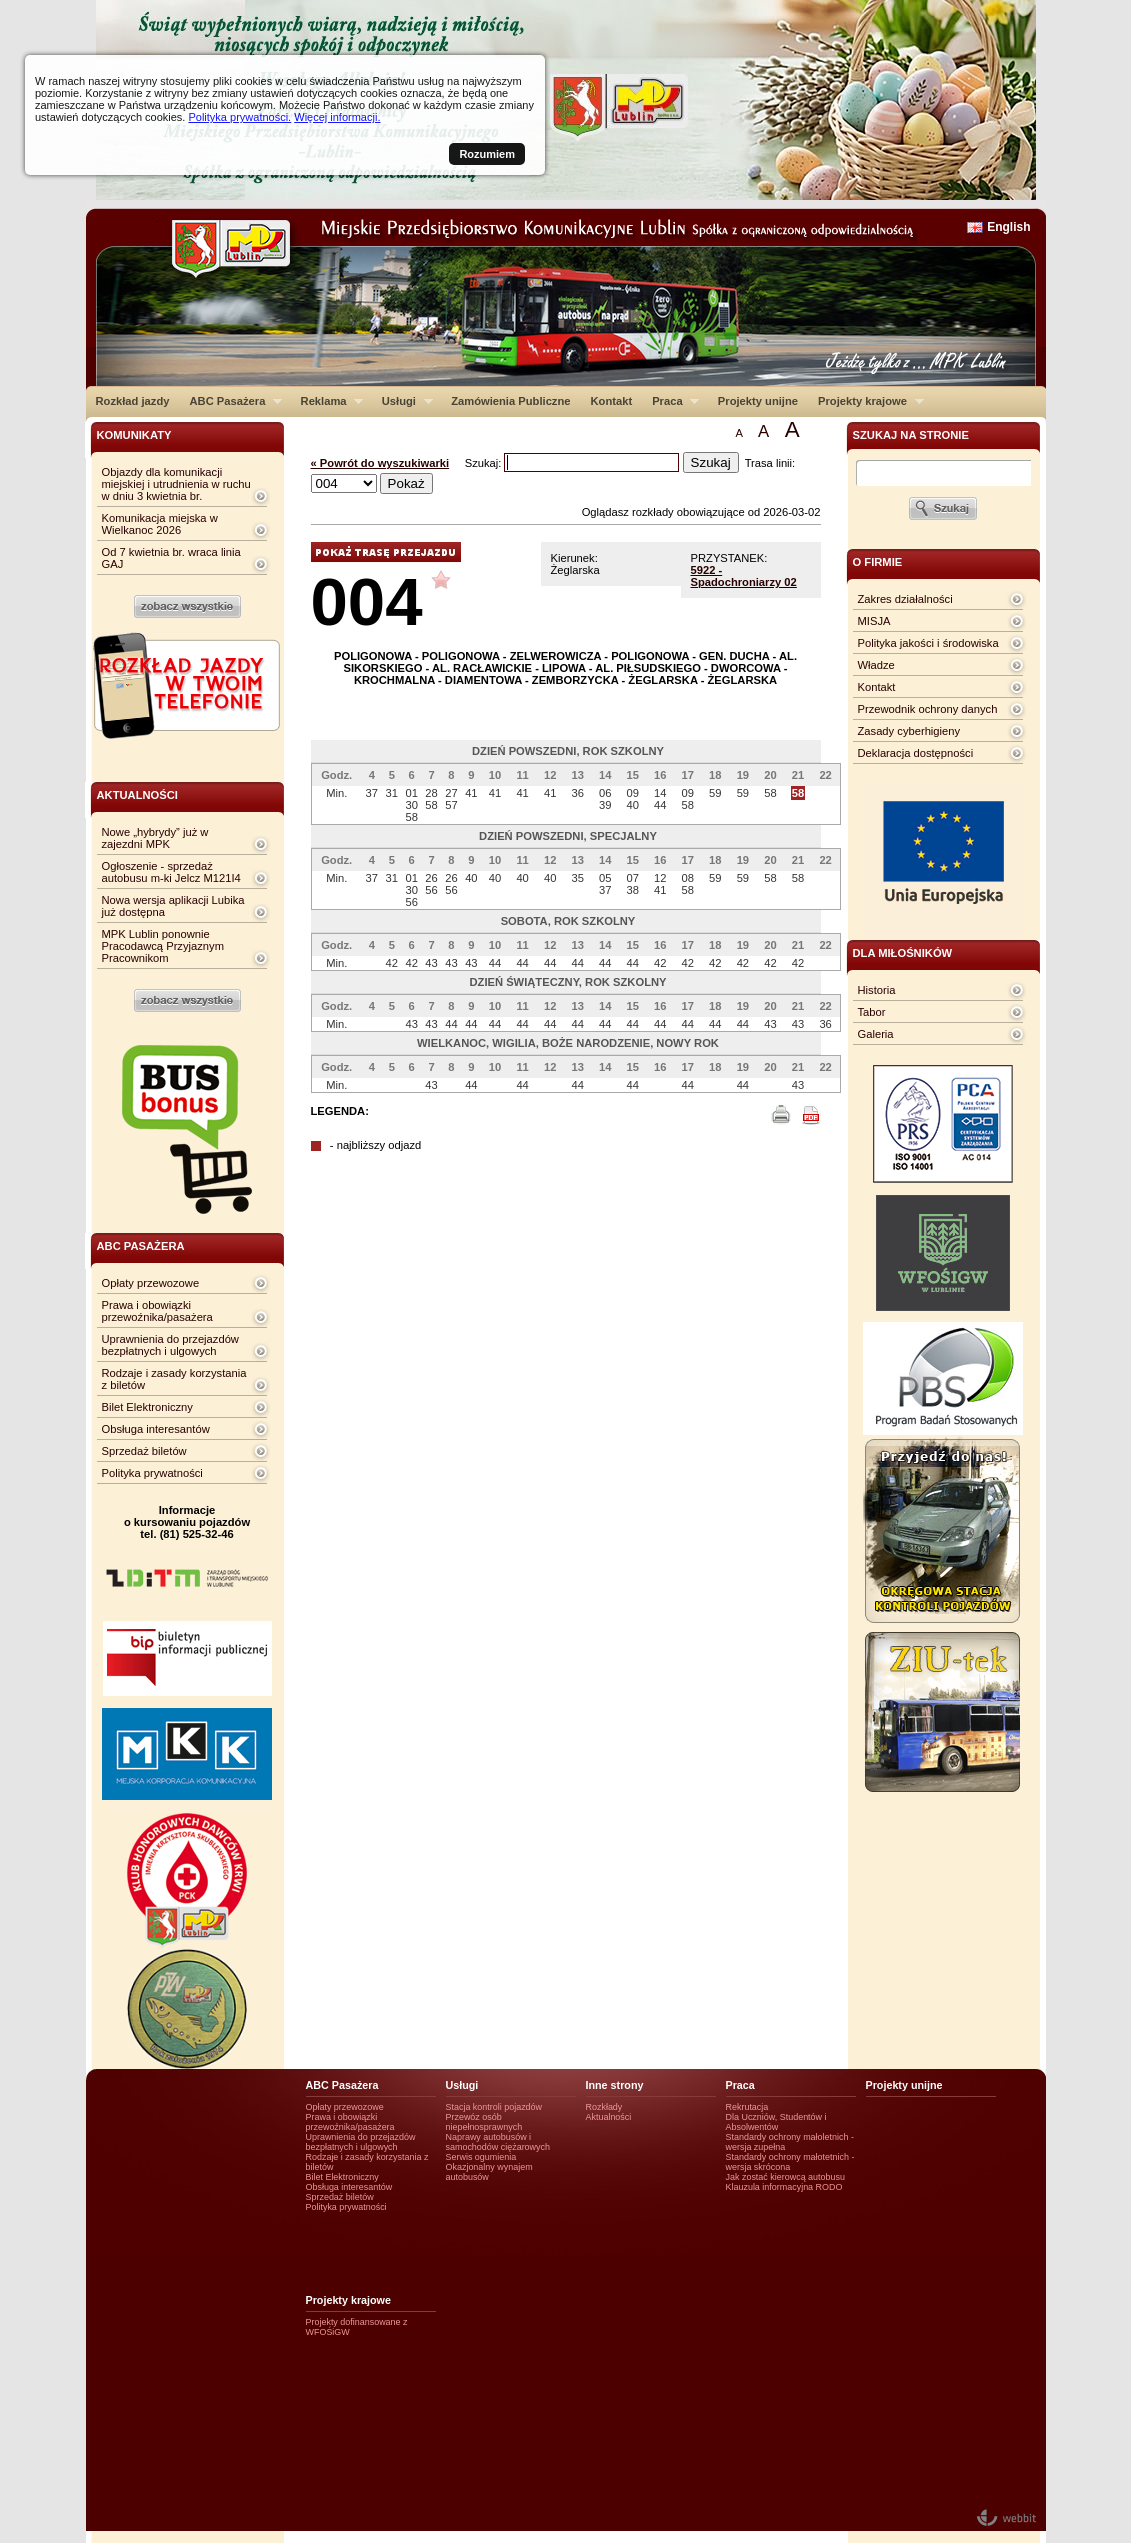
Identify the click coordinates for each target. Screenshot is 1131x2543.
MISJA (874, 621)
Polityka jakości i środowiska (928, 643)
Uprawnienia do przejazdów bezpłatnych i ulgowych (170, 1345)
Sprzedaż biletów (144, 1451)
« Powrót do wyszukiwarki (380, 463)
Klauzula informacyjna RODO (784, 2187)
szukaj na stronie (911, 435)
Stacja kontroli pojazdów (494, 2107)
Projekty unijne (758, 401)
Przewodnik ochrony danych (928, 709)
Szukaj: (485, 463)
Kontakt (612, 401)
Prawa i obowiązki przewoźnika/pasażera (157, 1311)
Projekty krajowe (866, 401)
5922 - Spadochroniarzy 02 (744, 576)
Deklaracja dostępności (916, 753)
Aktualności (609, 2117)
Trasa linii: (770, 463)
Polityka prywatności (152, 1473)
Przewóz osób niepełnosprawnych (484, 2122)
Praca (670, 401)
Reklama (327, 401)
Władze (876, 665)
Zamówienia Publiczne (510, 401)
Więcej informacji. (337, 117)
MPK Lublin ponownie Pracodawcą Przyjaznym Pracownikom (163, 946)
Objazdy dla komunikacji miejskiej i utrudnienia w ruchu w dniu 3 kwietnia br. (176, 484)
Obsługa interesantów (156, 1429)
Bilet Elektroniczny (147, 1407)
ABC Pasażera (230, 401)
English (1008, 227)
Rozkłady (604, 2107)
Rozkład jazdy (133, 401)
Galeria (876, 1034)
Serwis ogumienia (481, 2157)
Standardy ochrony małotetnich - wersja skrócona (790, 2162)
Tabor (872, 1012)
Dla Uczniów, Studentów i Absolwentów (776, 2122)
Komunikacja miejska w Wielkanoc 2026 (160, 524)
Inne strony (615, 2085)
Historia (877, 990)
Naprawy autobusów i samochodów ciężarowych (498, 2142)
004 (367, 601)
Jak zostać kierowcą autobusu (785, 2177)
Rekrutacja (747, 2107)
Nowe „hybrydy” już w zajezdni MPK (155, 838)
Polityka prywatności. (239, 117)
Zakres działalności (905, 599)
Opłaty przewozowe (151, 1283)
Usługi (402, 401)
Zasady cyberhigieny (909, 731)
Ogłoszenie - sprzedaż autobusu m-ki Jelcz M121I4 (171, 872)
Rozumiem (487, 154)
